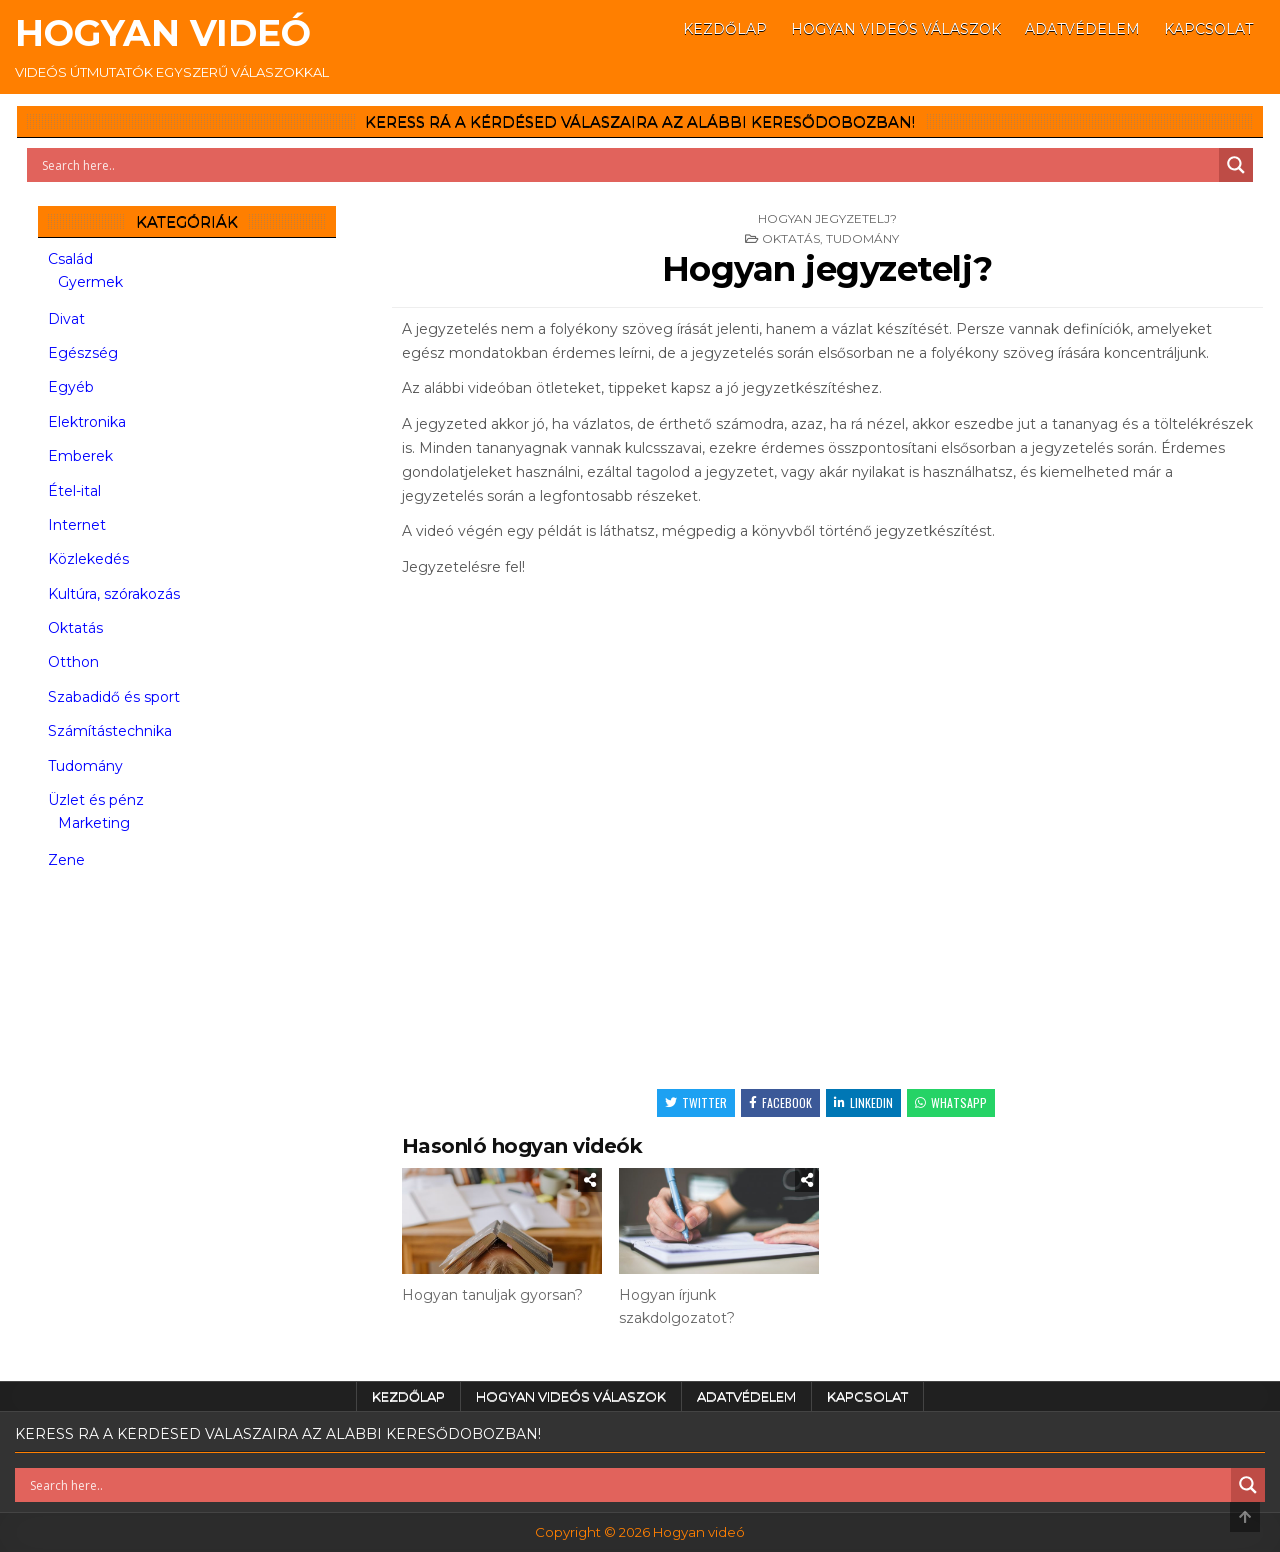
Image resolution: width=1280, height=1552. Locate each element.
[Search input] (628, 165)
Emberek (80, 456)
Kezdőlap (725, 29)
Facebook (780, 1102)
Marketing (94, 823)
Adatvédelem (1082, 29)
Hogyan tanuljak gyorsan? (492, 1295)
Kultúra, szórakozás (114, 594)
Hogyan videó (163, 33)
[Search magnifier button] (1236, 165)
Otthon (73, 662)
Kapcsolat (1208, 29)
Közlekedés (88, 559)
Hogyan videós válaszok (896, 29)
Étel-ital (74, 491)
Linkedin (863, 1102)
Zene (66, 860)
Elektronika (87, 422)
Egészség (83, 353)
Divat (66, 319)
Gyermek (90, 282)
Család (70, 259)
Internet (77, 525)
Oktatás (791, 238)
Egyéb (71, 387)
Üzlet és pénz (96, 800)
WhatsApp (951, 1102)
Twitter (696, 1102)
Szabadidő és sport (114, 697)
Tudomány (862, 238)
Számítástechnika (110, 731)
